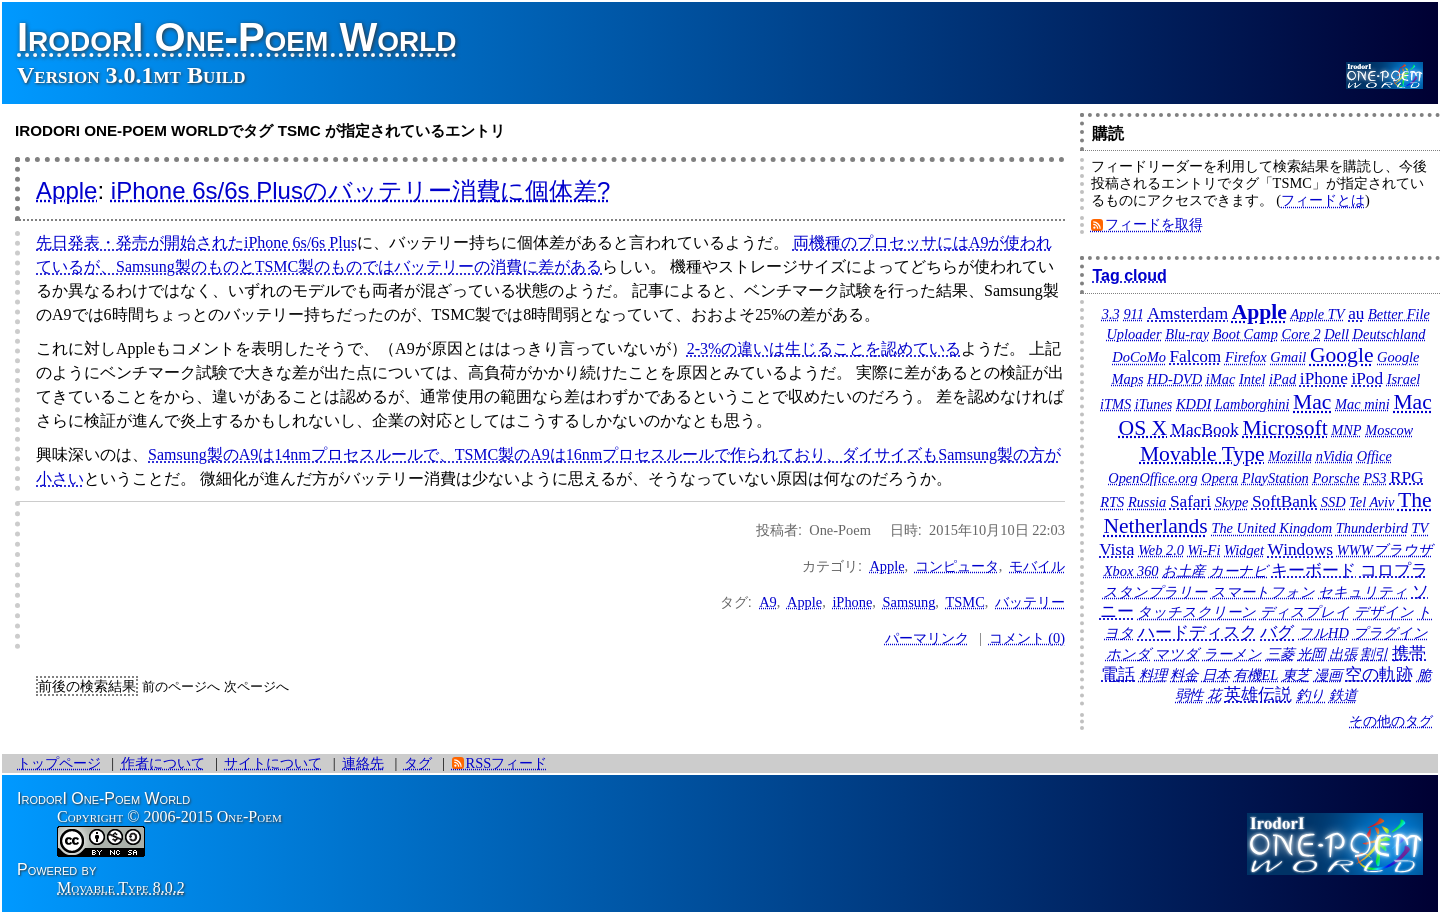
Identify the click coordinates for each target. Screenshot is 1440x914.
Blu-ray (1187, 334)
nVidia (1334, 456)
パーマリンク (927, 638)
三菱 (1280, 654)
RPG (1407, 477)
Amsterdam (1188, 313)
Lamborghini (1252, 404)
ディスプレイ (1305, 612)
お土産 (1183, 571)
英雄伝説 (1258, 694)
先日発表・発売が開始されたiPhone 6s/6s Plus (196, 242)
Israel (1404, 379)
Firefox (1246, 357)
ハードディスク (1197, 632)
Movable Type (1202, 454)
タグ (418, 763)
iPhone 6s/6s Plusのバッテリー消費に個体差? (360, 190)
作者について (163, 763)
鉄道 (1343, 695)
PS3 (1374, 478)
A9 (768, 602)
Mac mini (1362, 404)
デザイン (1384, 612)
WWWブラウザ (1385, 550)
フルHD (1323, 633)
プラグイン (1390, 633)
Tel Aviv (1371, 502)
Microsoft (1284, 428)
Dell (1336, 334)
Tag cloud (1129, 275)
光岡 (1311, 654)
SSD (1333, 502)
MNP (1346, 430)
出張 (1343, 654)
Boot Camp (1245, 334)
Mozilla (1290, 456)
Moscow (1389, 430)
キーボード (1313, 570)
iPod (1367, 378)
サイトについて (273, 763)
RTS (1112, 502)
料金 (1184, 675)
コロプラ (1394, 570)
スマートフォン (1263, 592)
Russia (1147, 502)
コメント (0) (1027, 638)
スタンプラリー (1155, 592)
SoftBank (1284, 501)
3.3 (1111, 314)
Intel (1252, 379)
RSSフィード (507, 763)
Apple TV (1318, 314)
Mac (1312, 402)
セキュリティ (1363, 592)
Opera (1219, 478)
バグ (1277, 632)
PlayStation (1275, 478)
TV (1420, 528)
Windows (1301, 549)
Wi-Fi (1204, 550)
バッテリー (1030, 602)
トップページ (59, 763)
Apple (66, 190)
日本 (1216, 675)
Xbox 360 (1131, 571)
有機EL (1255, 675)
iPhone (852, 602)
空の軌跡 (1379, 674)
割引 (1374, 654)
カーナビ (1238, 571)
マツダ (1176, 654)
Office (1374, 456)
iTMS (1115, 404)
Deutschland (1389, 334)
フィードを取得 (1154, 224)
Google (1342, 355)
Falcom (1195, 356)
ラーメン (1232, 654)
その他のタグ (1391, 721)
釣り (1310, 695)
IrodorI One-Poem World (237, 37)
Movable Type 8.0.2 (121, 887)
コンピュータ (957, 566)
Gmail (1288, 357)
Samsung (909, 602)
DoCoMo (1139, 357)
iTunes (1154, 404)
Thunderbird (1372, 528)
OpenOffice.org (1152, 478)
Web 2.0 (1161, 550)
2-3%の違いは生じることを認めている (824, 348)
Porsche (1335, 478)
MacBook (1205, 429)
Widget (1244, 550)
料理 (1153, 675)
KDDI (1193, 404)
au (1356, 313)
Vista (1116, 549)
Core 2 (1301, 334)
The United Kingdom (1271, 528)
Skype (1232, 502)
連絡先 (363, 763)
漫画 (1328, 675)
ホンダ (1128, 654)
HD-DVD (1174, 379)
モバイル (1037, 566)
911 (1133, 314)
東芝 (1296, 675)
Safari (1190, 501)
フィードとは (1323, 200)
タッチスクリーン (1196, 612)
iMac (1221, 379)
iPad (1282, 379)
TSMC (965, 602)
